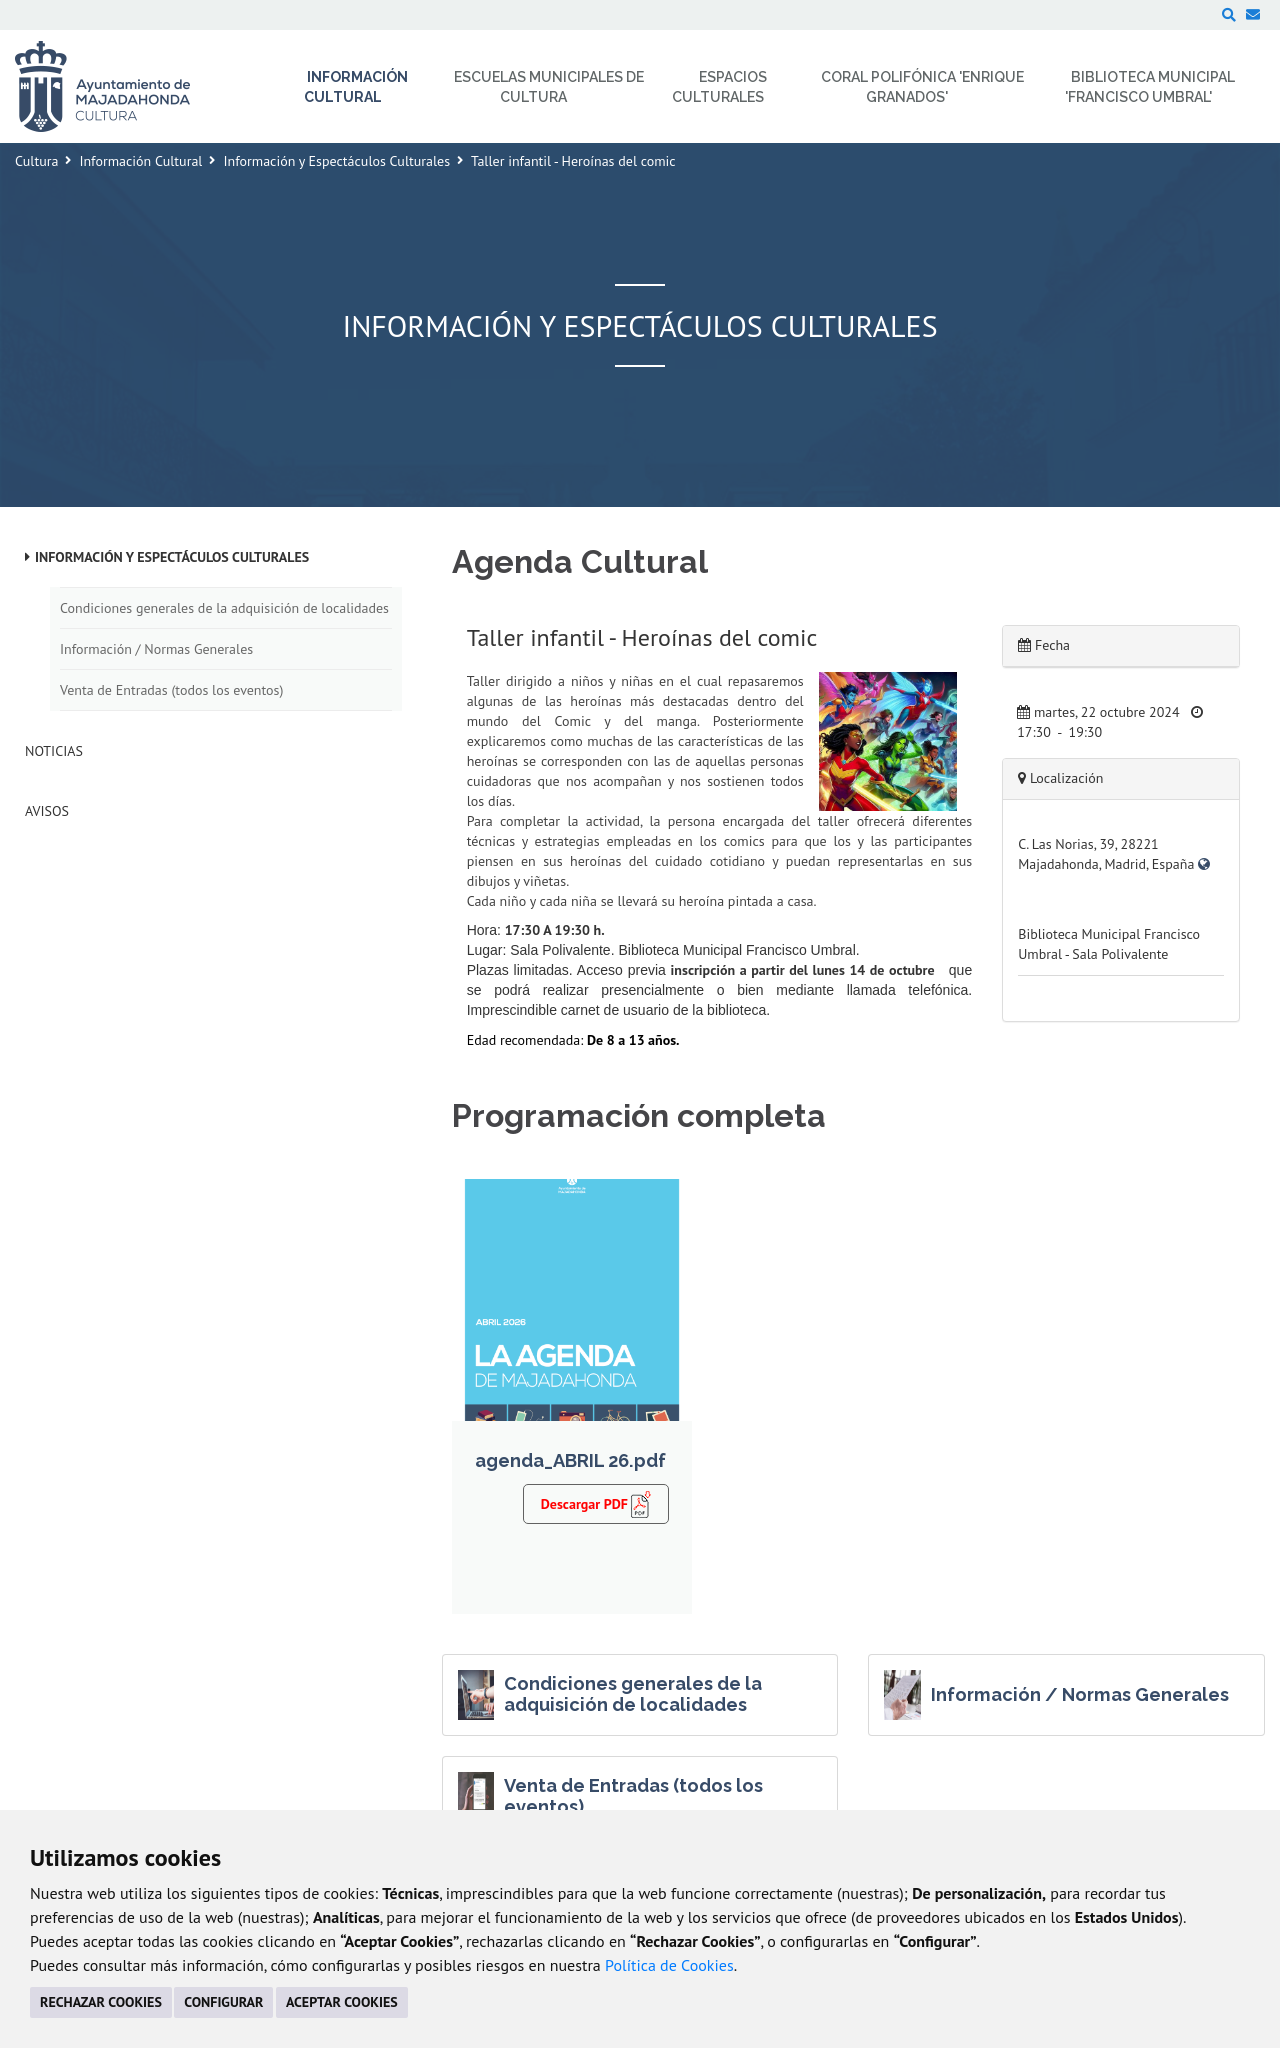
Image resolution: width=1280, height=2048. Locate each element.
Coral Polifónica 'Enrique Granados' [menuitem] (922, 87)
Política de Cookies (669, 1965)
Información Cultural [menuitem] (356, 87)
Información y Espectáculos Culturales (336, 161)
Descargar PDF (596, 1504)
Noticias (54, 751)
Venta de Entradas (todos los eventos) (171, 690)
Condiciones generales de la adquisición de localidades (224, 608)
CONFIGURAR (223, 2002)
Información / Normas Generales (156, 649)
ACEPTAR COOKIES (342, 2002)
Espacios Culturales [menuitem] (719, 87)
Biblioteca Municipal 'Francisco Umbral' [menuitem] (1150, 87)
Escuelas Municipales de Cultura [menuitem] (549, 87)
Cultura (36, 161)
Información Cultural (140, 161)
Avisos (47, 811)
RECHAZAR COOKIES (101, 2002)
